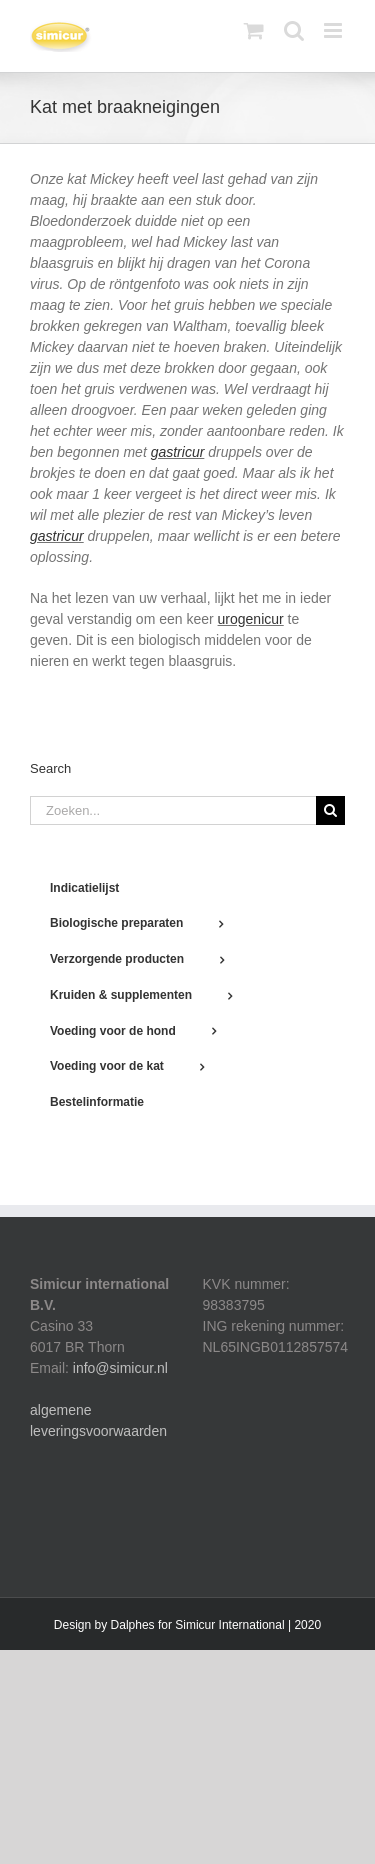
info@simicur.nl (120, 1368)
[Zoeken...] (173, 810)
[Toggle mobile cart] (254, 30)
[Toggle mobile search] (294, 30)
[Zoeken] (330, 810)
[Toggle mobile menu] (334, 30)
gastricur (178, 452)
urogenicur (251, 619)
